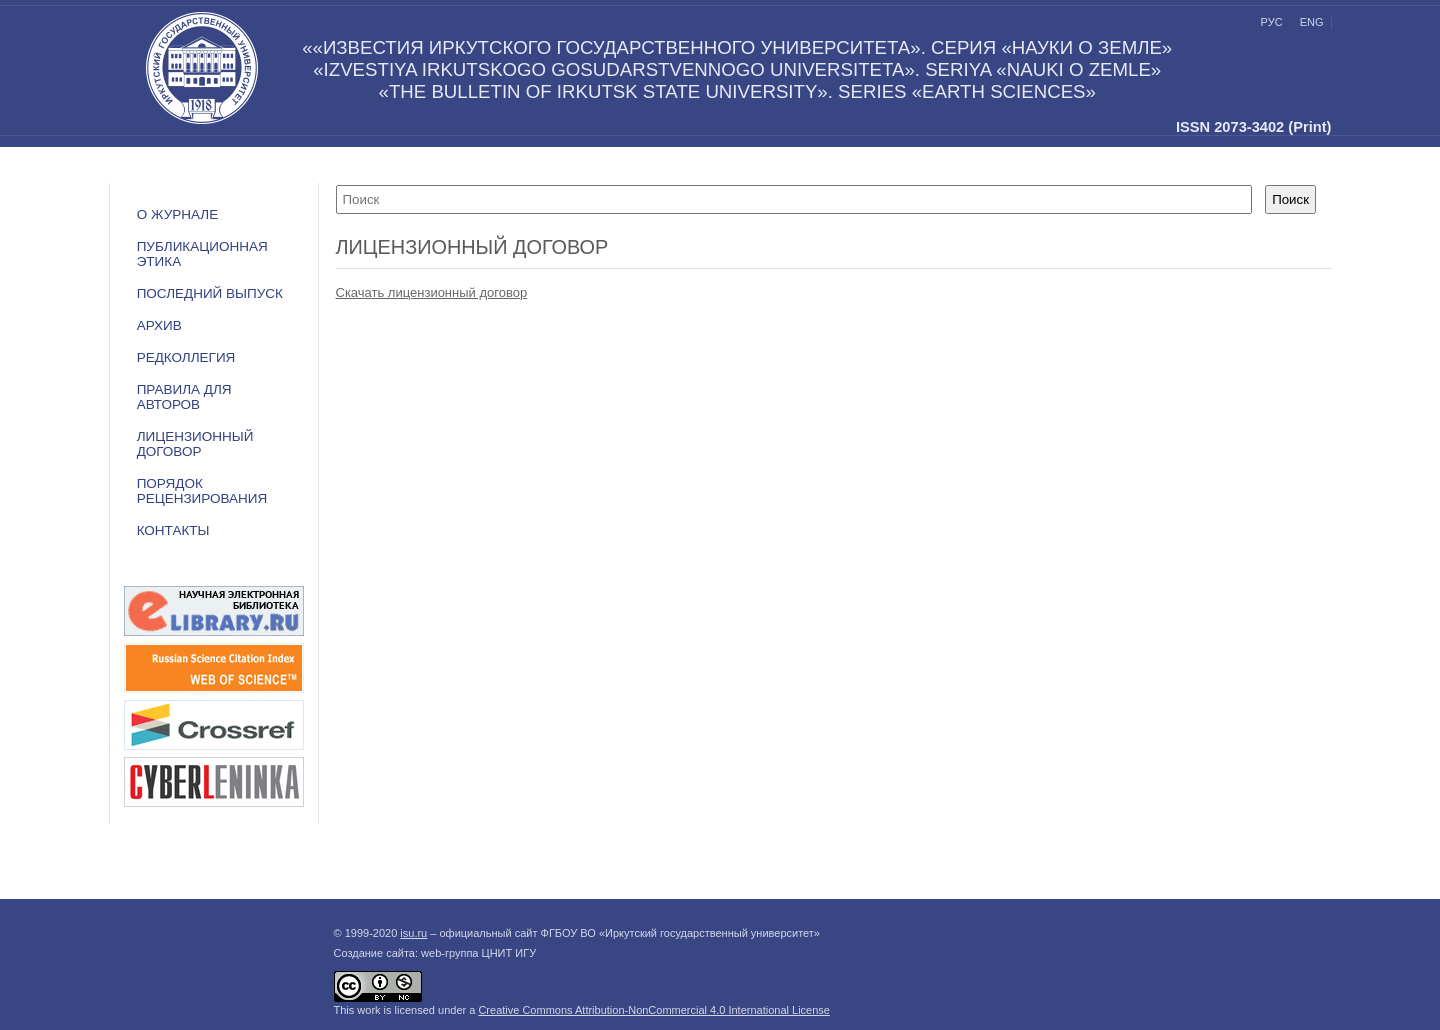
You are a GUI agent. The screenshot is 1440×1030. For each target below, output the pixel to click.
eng (1312, 22)
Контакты (173, 530)
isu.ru (413, 933)
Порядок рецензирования (202, 491)
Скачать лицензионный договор (432, 292)
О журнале (178, 214)
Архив (159, 325)
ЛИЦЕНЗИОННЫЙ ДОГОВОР (195, 444)
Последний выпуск (210, 293)
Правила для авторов (184, 397)
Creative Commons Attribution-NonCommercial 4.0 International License (654, 1010)
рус (1272, 22)
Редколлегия (186, 357)
